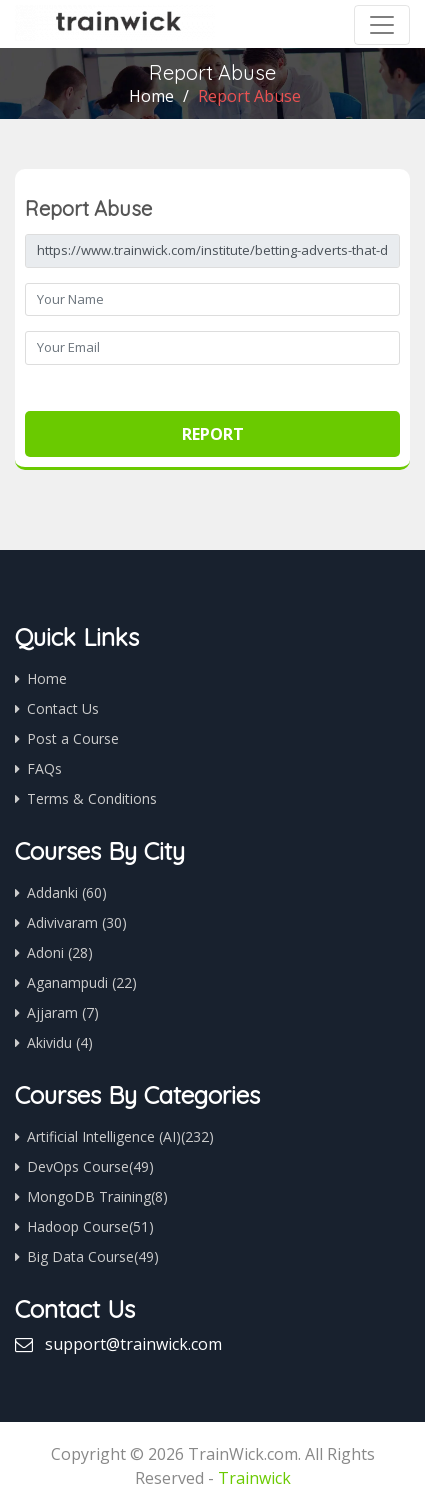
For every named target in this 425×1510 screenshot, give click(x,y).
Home (151, 96)
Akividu (60, 1042)
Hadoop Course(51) (90, 1226)
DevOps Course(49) (90, 1166)
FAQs (44, 768)
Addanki (67, 892)
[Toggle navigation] (382, 25)
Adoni (60, 952)
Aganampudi (82, 982)
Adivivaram (77, 922)
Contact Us (63, 708)
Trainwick (254, 1478)
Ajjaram (63, 1012)
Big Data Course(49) (93, 1256)
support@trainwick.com (133, 1344)
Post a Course (73, 738)
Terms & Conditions (92, 798)
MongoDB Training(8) (97, 1196)
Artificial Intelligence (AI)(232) (120, 1136)
